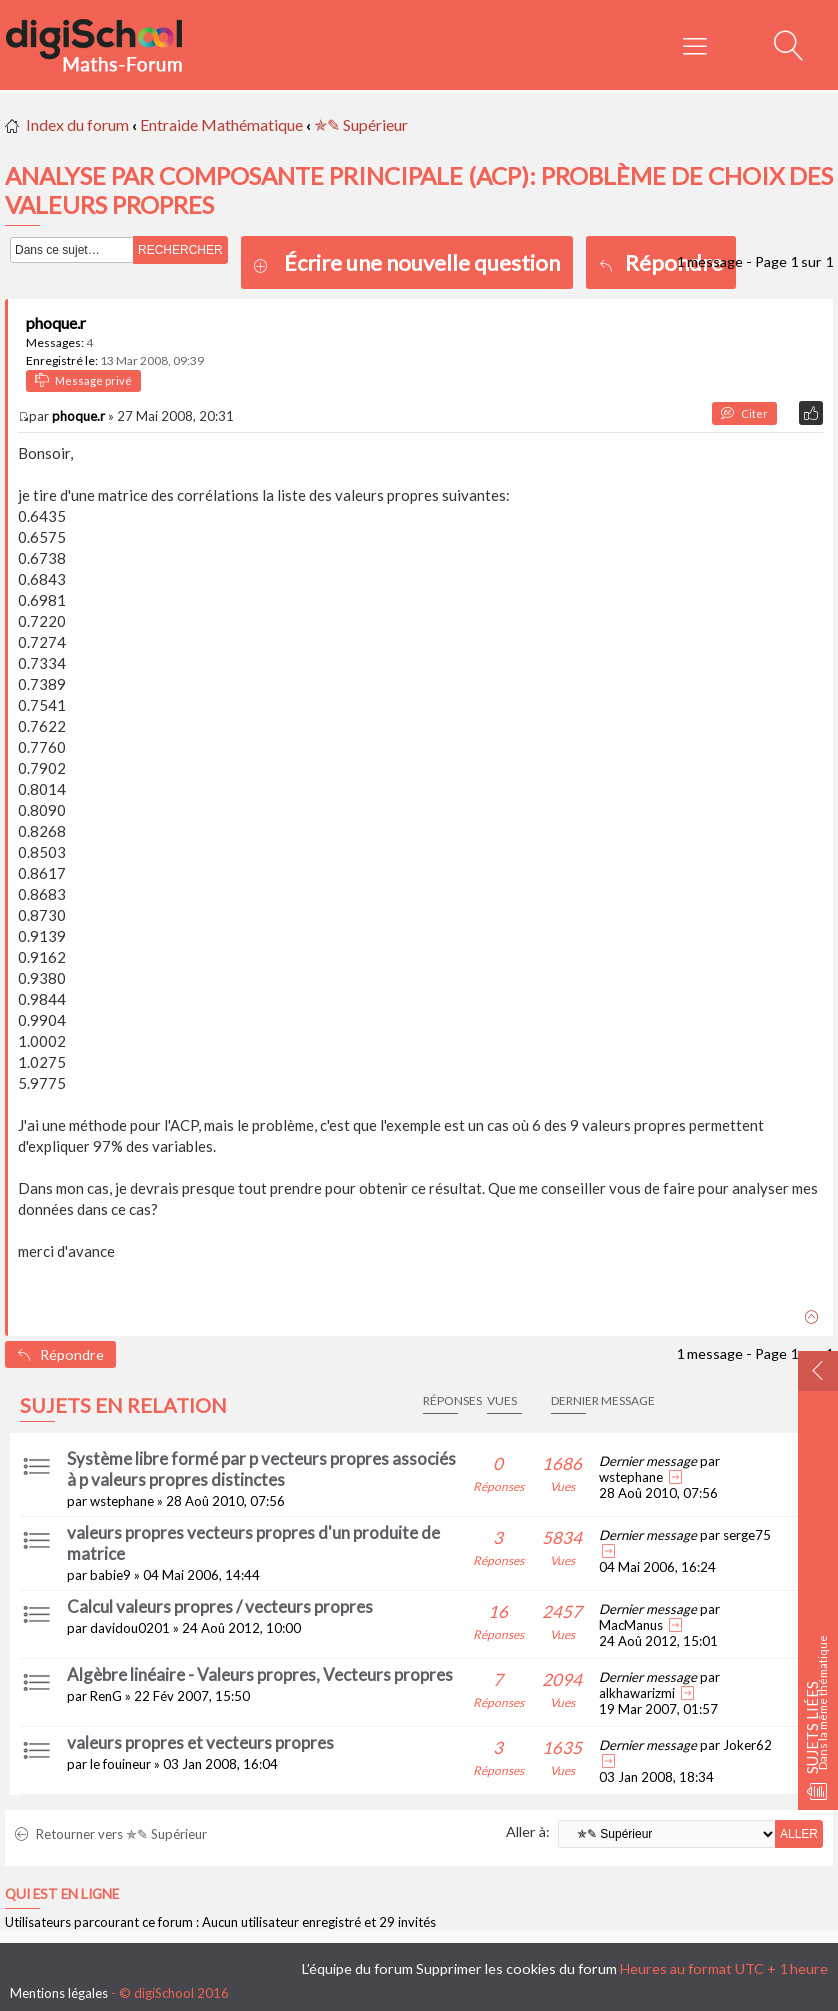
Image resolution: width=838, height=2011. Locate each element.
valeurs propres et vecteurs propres (200, 1742)
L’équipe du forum (357, 1968)
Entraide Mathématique (221, 124)
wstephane (122, 1501)
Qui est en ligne (62, 1894)
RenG (106, 1696)
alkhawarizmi (637, 1693)
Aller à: (528, 1831)
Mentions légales (59, 1993)
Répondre (661, 262)
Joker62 (747, 1745)
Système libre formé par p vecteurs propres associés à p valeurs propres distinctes (261, 1469)
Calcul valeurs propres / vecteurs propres (220, 1606)
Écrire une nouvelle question (422, 262)
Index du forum (77, 124)
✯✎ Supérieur (361, 124)
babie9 (110, 1575)
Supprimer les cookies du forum (516, 1968)
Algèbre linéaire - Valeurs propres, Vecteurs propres (260, 1674)
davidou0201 (130, 1628)
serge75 (747, 1535)
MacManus (631, 1625)
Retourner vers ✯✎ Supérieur (111, 1834)
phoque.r (56, 322)
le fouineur (120, 1764)
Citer (744, 413)
